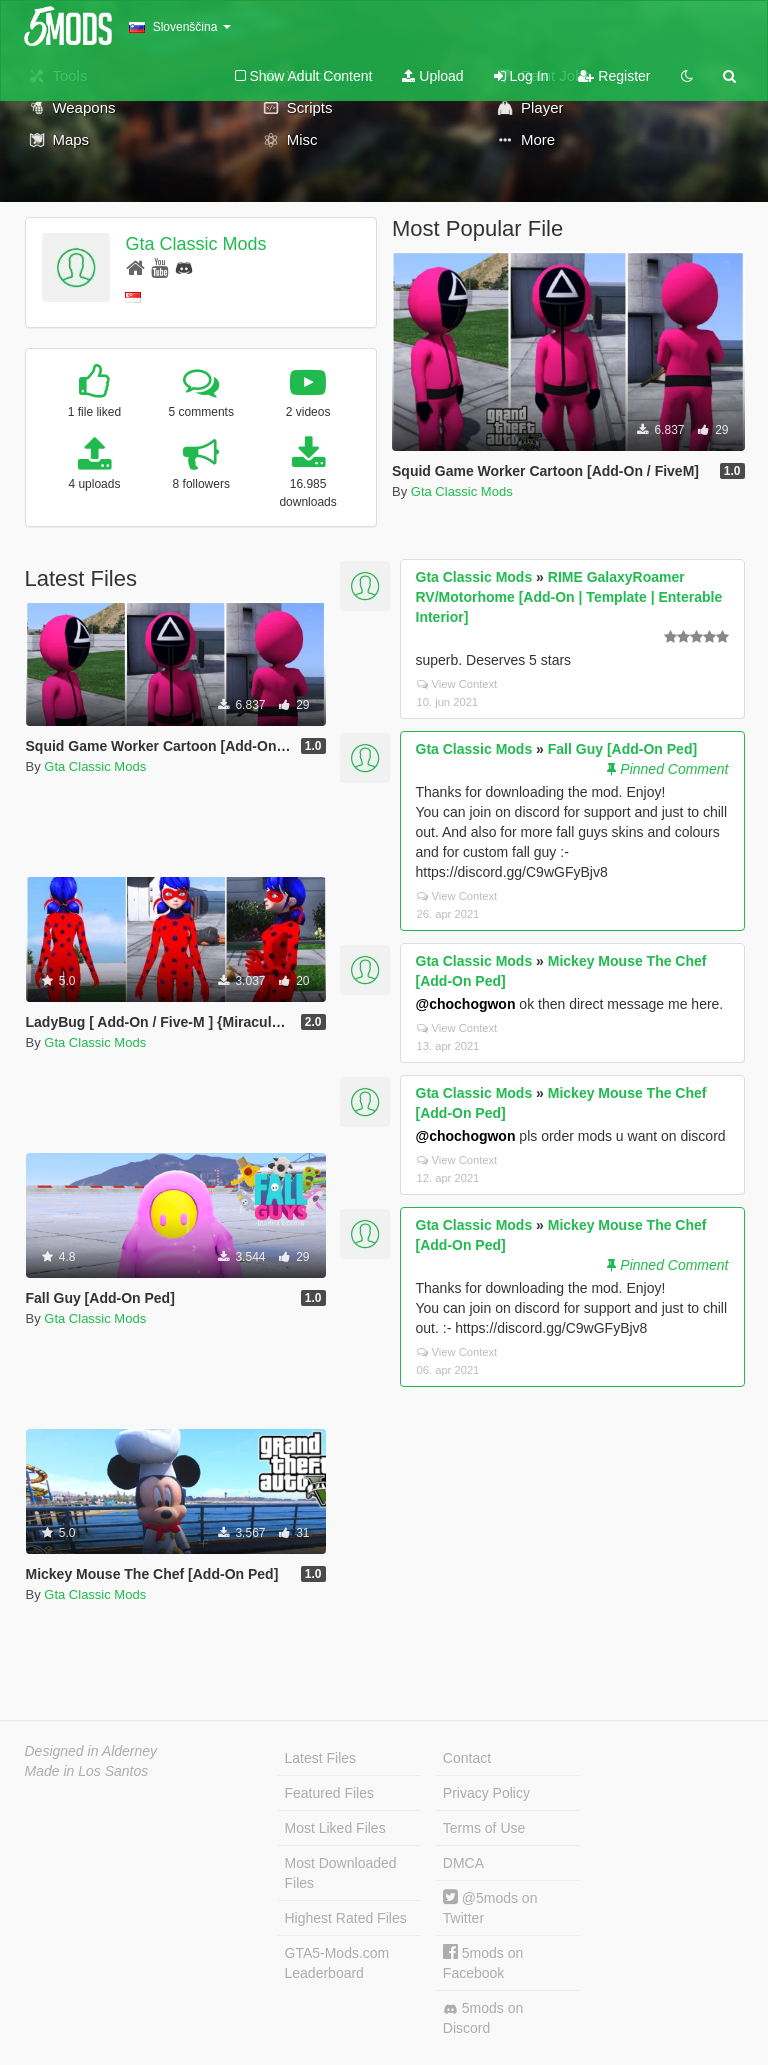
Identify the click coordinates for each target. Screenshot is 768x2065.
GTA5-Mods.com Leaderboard (337, 1963)
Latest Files (321, 1758)
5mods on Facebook (483, 1962)
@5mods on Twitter (490, 1907)
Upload (432, 76)
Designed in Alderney (91, 1751)
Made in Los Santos (87, 1771)
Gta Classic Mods (195, 244)
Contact (467, 1758)
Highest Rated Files (346, 1918)
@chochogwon (466, 1004)
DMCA (463, 1863)
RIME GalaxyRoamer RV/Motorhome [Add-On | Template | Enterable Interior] (569, 597)
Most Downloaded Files (341, 1873)
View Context (457, 684)
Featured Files (329, 1793)
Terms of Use (484, 1828)
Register (614, 76)
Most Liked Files (335, 1828)
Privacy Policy (486, 1793)
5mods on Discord (483, 2018)
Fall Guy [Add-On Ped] (622, 749)
